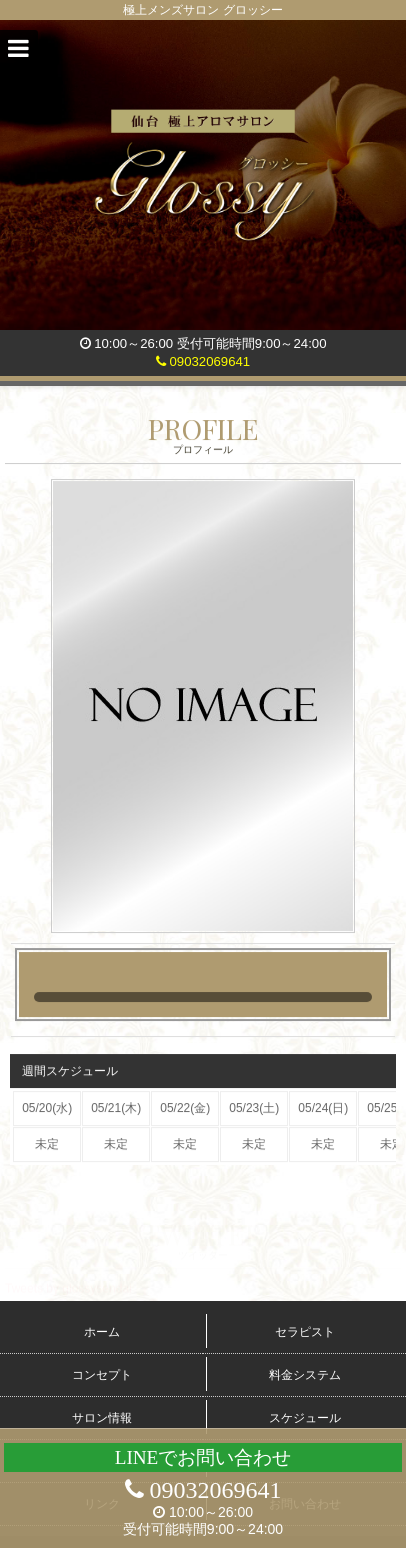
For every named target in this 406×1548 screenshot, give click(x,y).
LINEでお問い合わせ (203, 1457)
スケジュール (305, 1418)
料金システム (305, 1375)
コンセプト (102, 1375)
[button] (19, 49)
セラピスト (305, 1332)
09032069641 (203, 361)
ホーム (102, 1332)
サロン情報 (102, 1418)
